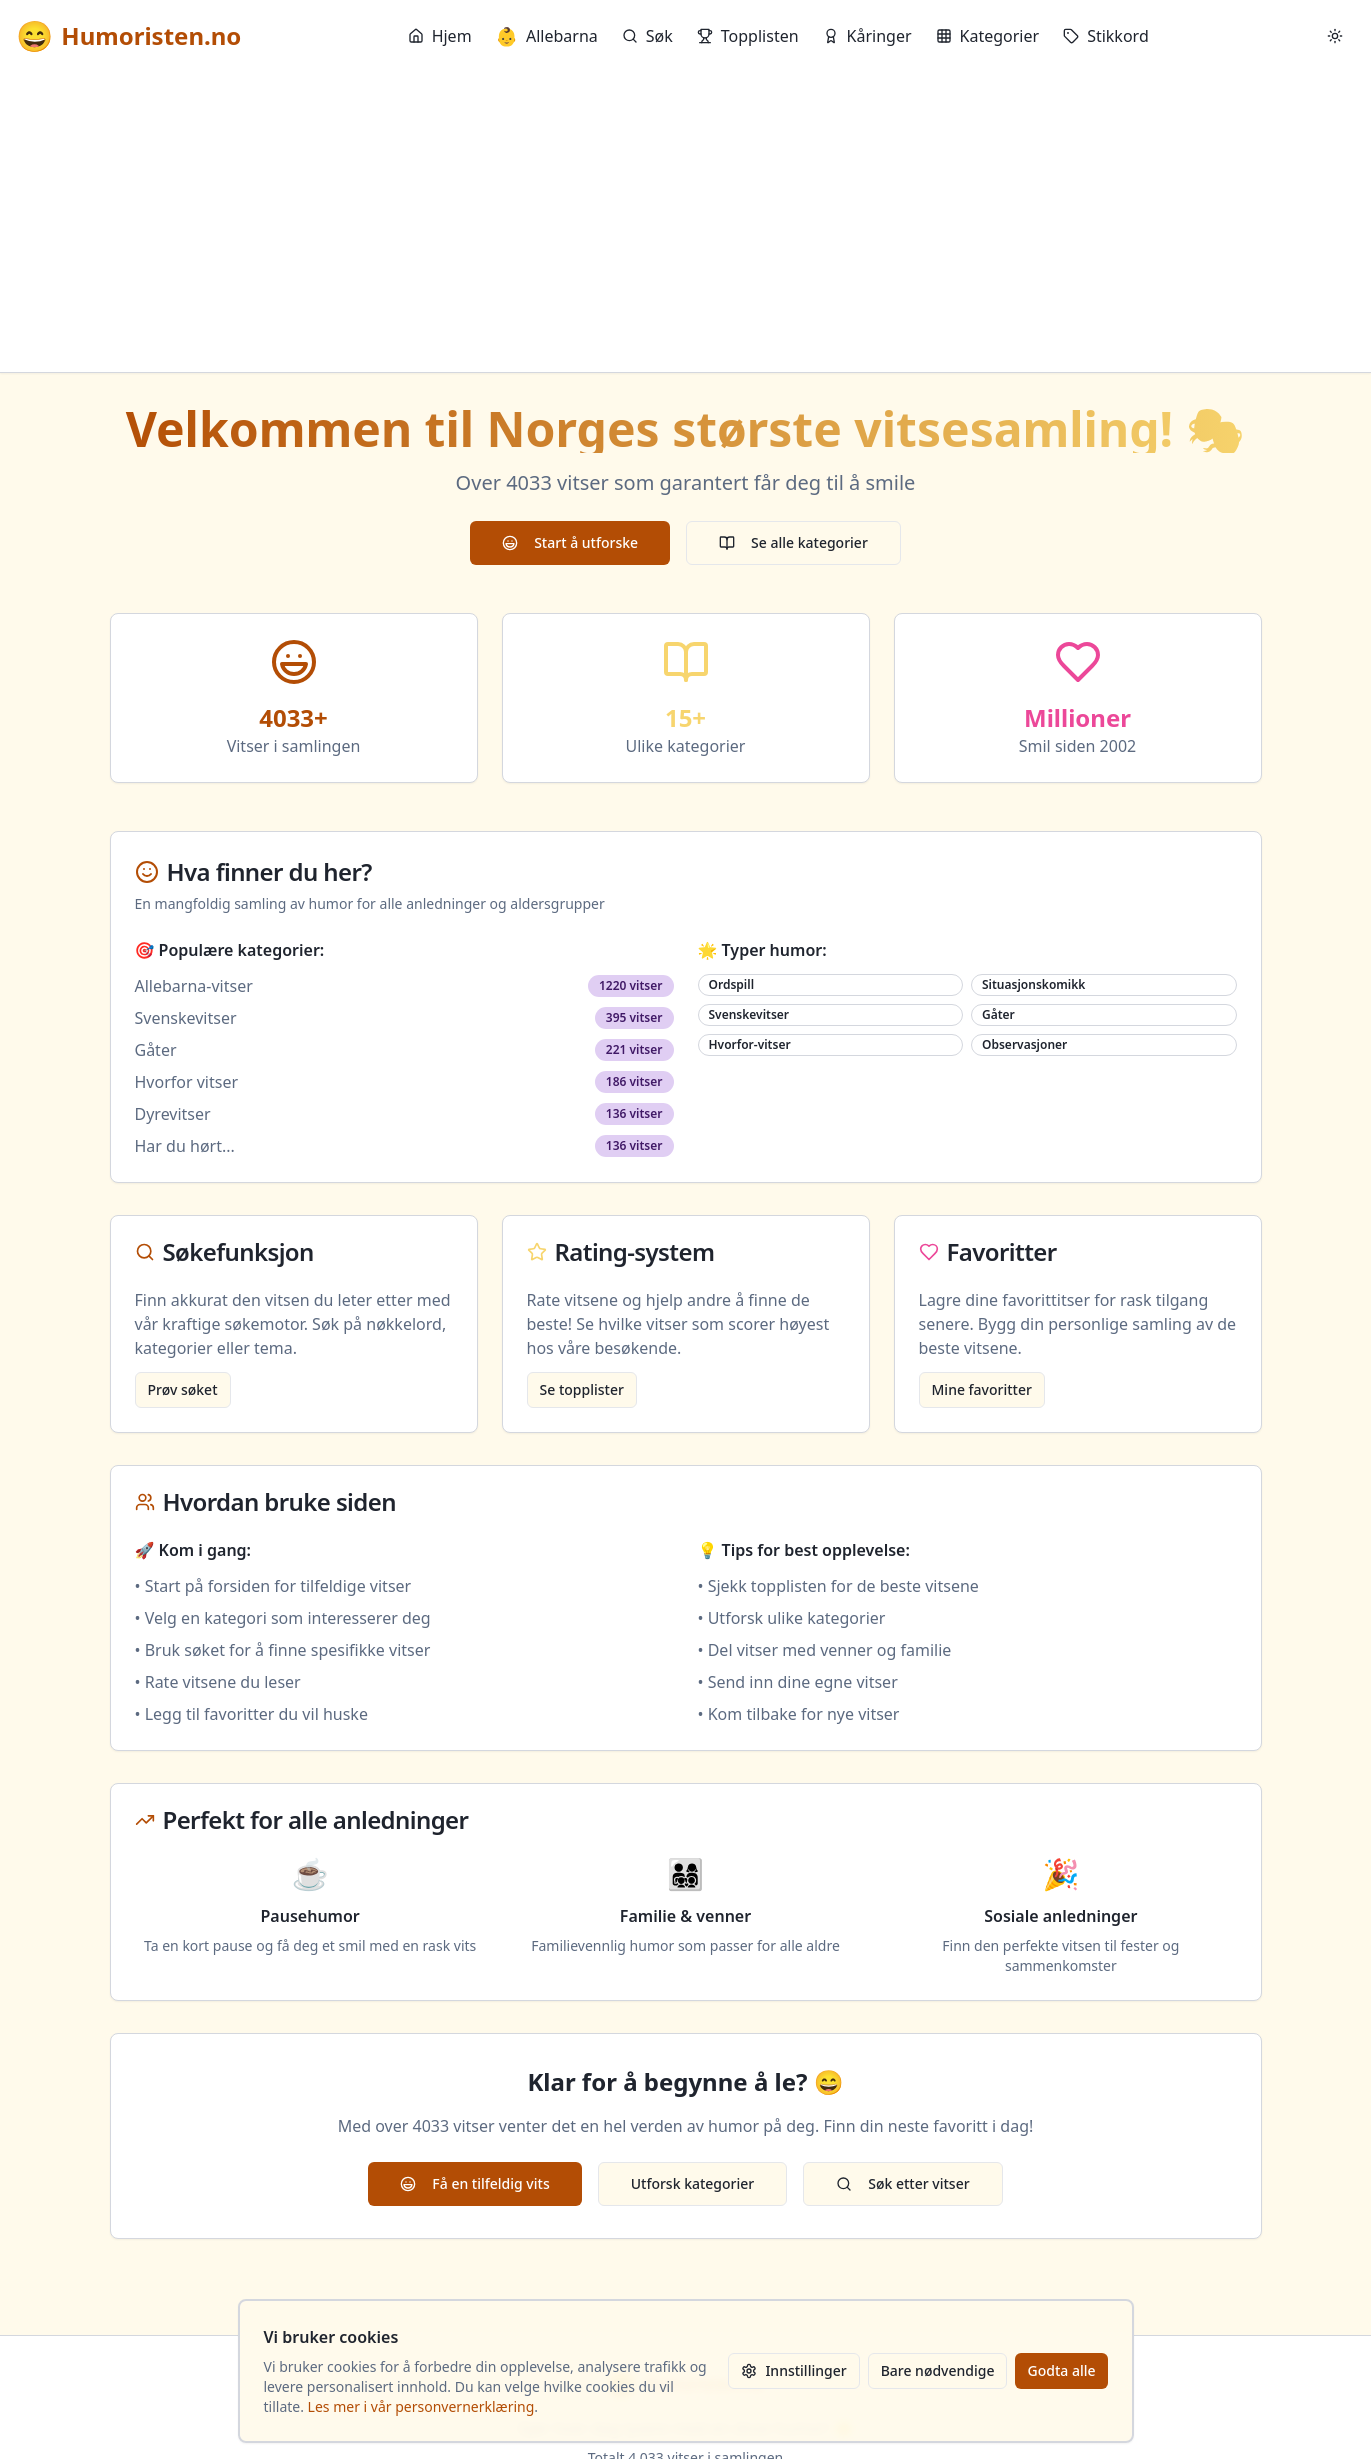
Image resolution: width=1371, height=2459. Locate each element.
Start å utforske (570, 542)
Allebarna (547, 36)
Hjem (440, 36)
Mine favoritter (982, 1389)
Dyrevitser (173, 1114)
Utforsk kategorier (693, 2183)
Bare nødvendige (938, 2370)
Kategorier (988, 36)
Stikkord (1106, 36)
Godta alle (1061, 2370)
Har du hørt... (185, 1146)
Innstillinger (793, 2370)
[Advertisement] (686, 222)
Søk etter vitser (902, 2183)
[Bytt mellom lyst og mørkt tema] (1335, 36)
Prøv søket (183, 1389)
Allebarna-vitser (194, 986)
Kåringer (867, 36)
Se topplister (582, 1389)
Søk (647, 36)
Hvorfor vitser (187, 1082)
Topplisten (748, 36)
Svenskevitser (186, 1018)
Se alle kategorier (793, 542)
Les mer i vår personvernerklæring (421, 2406)
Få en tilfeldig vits (474, 2183)
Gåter (156, 1050)
